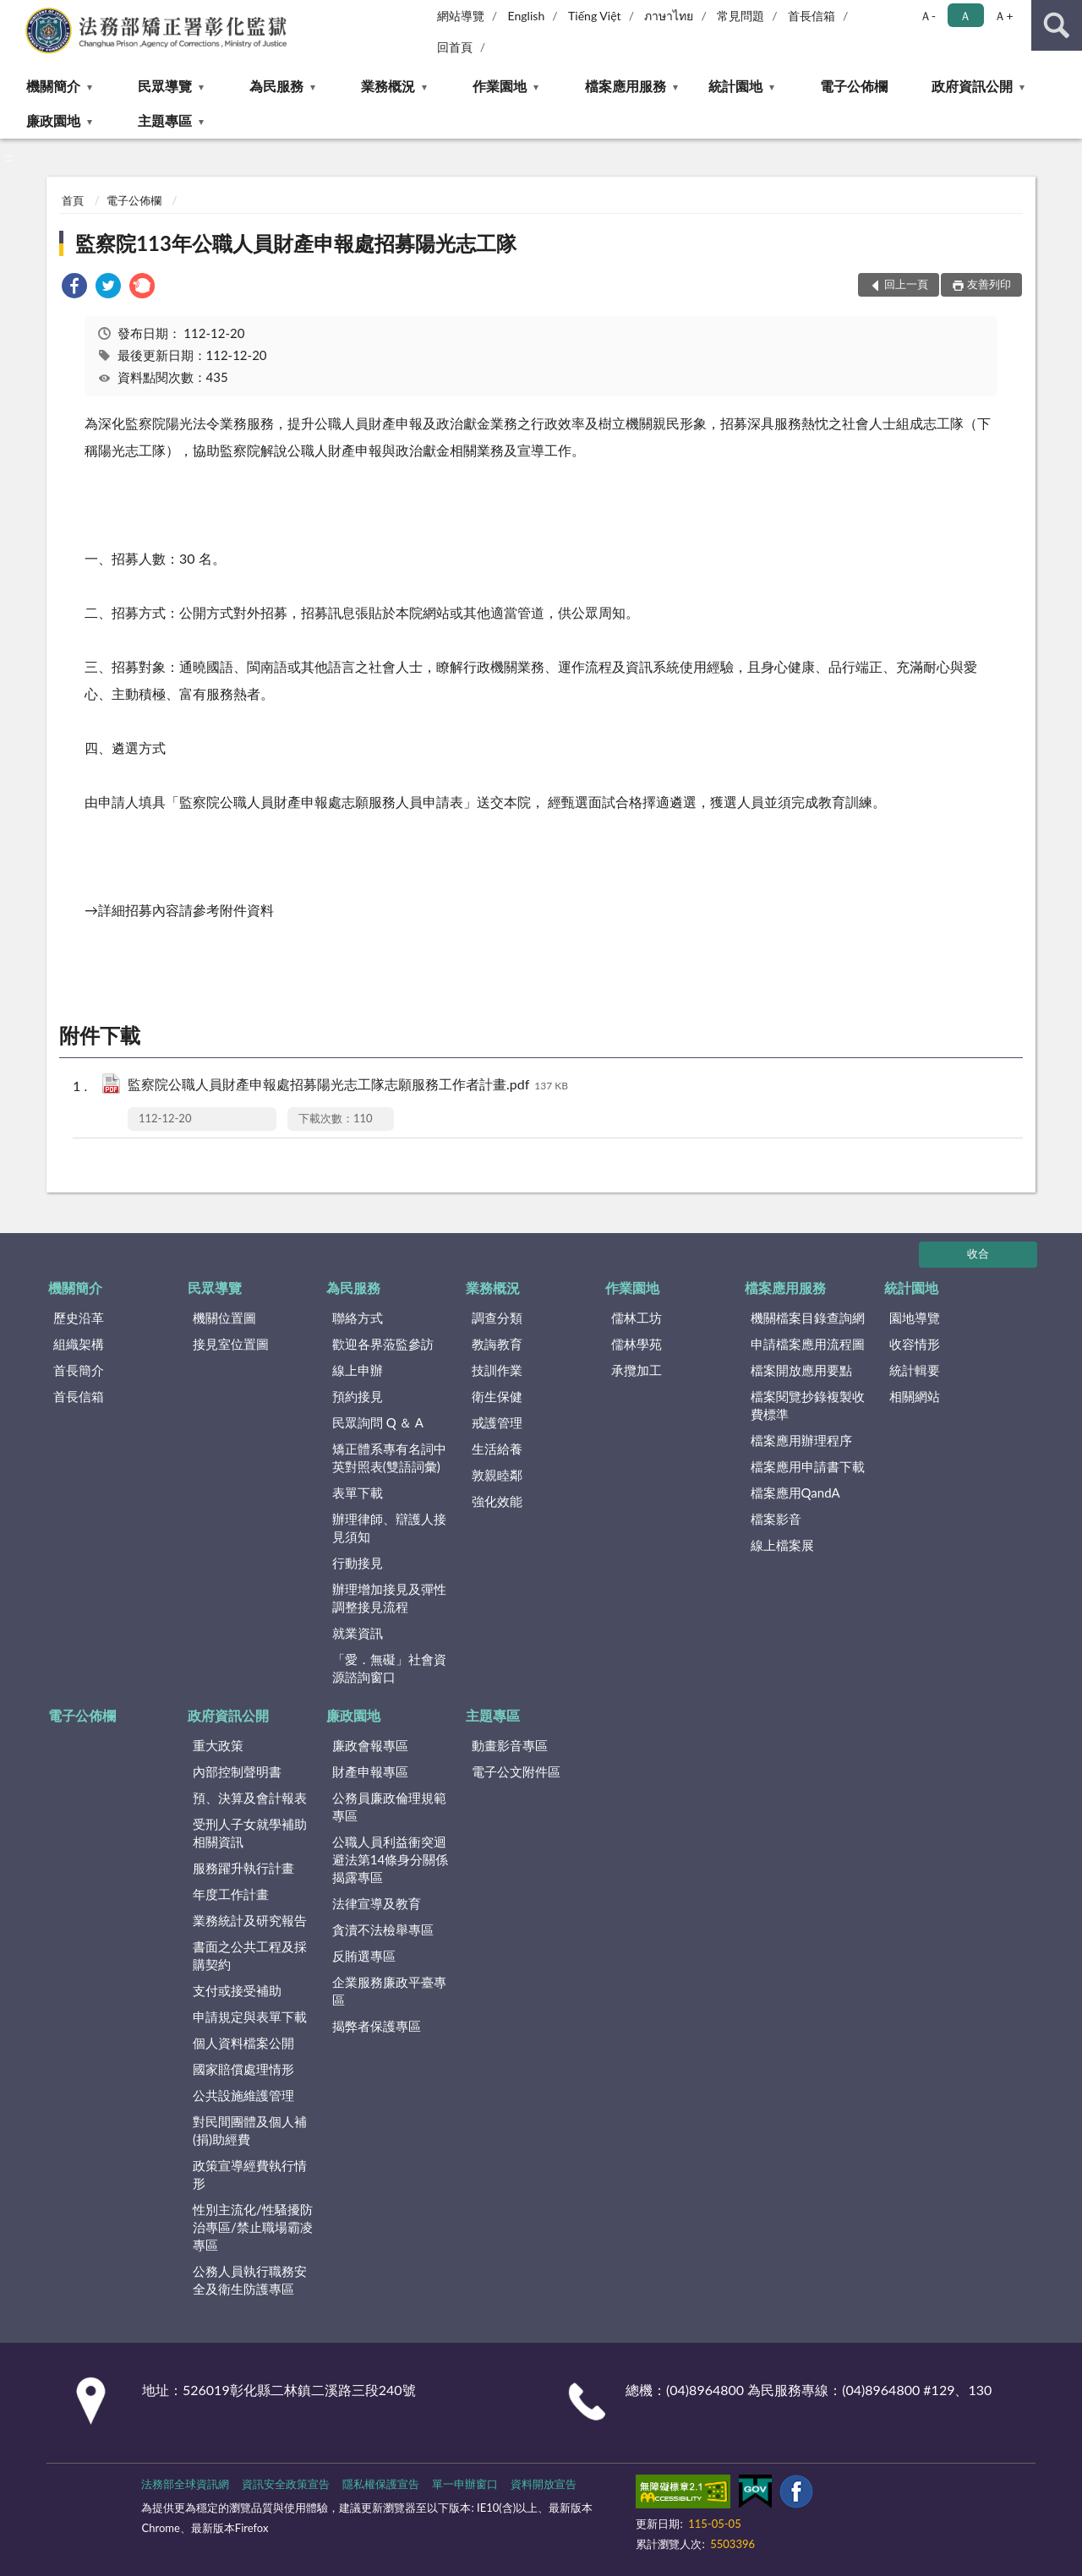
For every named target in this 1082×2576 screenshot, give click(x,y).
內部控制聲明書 (237, 1771)
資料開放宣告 (544, 2484)
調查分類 (497, 1317)
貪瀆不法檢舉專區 (383, 1929)
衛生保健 (497, 1396)
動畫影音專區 (510, 1745)
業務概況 (388, 86)
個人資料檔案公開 (243, 2042)
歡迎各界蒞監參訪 (383, 1343)
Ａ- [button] (928, 15)
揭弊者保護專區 (376, 2025)
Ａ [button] (965, 15)
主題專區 (165, 120)
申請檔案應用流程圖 (808, 1343)
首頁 (73, 200)
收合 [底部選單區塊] (978, 1253)
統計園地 (735, 86)
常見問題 (740, 15)
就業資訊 (357, 1632)
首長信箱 (811, 15)
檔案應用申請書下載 (808, 1466)
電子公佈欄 (854, 86)
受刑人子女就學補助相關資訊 (250, 1832)
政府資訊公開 (972, 86)
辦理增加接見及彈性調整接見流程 (389, 1597)
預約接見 (357, 1396)
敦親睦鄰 (497, 1474)
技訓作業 (497, 1370)
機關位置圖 (224, 1317)
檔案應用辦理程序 (801, 1440)
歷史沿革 (78, 1317)
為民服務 (276, 86)
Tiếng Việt (594, 15)
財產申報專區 (370, 1771)
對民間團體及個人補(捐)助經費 (250, 2130)
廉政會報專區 (370, 1745)
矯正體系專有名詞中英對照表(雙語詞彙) (389, 1457)
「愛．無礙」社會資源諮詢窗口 (389, 1667)
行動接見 (357, 1562)
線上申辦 (357, 1370)
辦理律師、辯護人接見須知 (389, 1527)
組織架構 (78, 1343)
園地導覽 (914, 1317)
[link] (74, 288)
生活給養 (497, 1448)
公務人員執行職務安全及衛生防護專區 (250, 2279)
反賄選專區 (364, 1955)
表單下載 (357, 1492)
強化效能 (497, 1501)
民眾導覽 (165, 86)
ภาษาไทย (668, 15)
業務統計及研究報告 (250, 1920)
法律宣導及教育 (376, 1903)
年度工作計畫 (231, 1894)
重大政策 (218, 1745)
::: (13, 12)
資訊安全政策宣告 (286, 2484)
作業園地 (500, 86)
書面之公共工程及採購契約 (250, 1955)
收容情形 (914, 1343)
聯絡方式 (357, 1317)
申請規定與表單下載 (250, 2016)
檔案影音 (776, 1518)
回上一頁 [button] (906, 284)
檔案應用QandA (795, 1492)
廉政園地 (53, 120)
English (526, 15)
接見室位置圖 (231, 1343)
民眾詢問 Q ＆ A (378, 1422)
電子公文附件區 (516, 1771)
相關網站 (914, 1396)
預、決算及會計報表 (250, 1797)
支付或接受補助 (237, 1990)
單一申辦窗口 (465, 2484)
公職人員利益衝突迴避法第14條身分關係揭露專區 (390, 1859)
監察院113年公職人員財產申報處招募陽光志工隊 (295, 243)
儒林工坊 (636, 1317)
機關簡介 (53, 86)
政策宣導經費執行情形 (250, 2174)
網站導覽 (460, 15)
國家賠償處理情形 (243, 2069)
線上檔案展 (782, 1545)
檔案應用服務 (625, 86)
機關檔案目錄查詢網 (808, 1317)
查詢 (1056, 25)
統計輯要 (914, 1370)
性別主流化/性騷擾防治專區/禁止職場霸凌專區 (253, 2227)
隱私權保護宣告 (380, 2484)
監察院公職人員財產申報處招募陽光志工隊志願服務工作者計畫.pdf (348, 1085)
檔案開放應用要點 (801, 1370)
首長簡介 (78, 1370)
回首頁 (455, 47)
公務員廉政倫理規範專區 (389, 1806)
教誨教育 (497, 1343)
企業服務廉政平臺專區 (389, 1990)
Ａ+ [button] (1003, 15)
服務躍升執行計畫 (243, 1867)
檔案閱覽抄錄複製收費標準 (808, 1405)
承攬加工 (636, 1370)
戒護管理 (497, 1422)
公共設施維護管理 (243, 2095)
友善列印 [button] (989, 284)
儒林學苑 (636, 1343)
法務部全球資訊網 (185, 2484)
